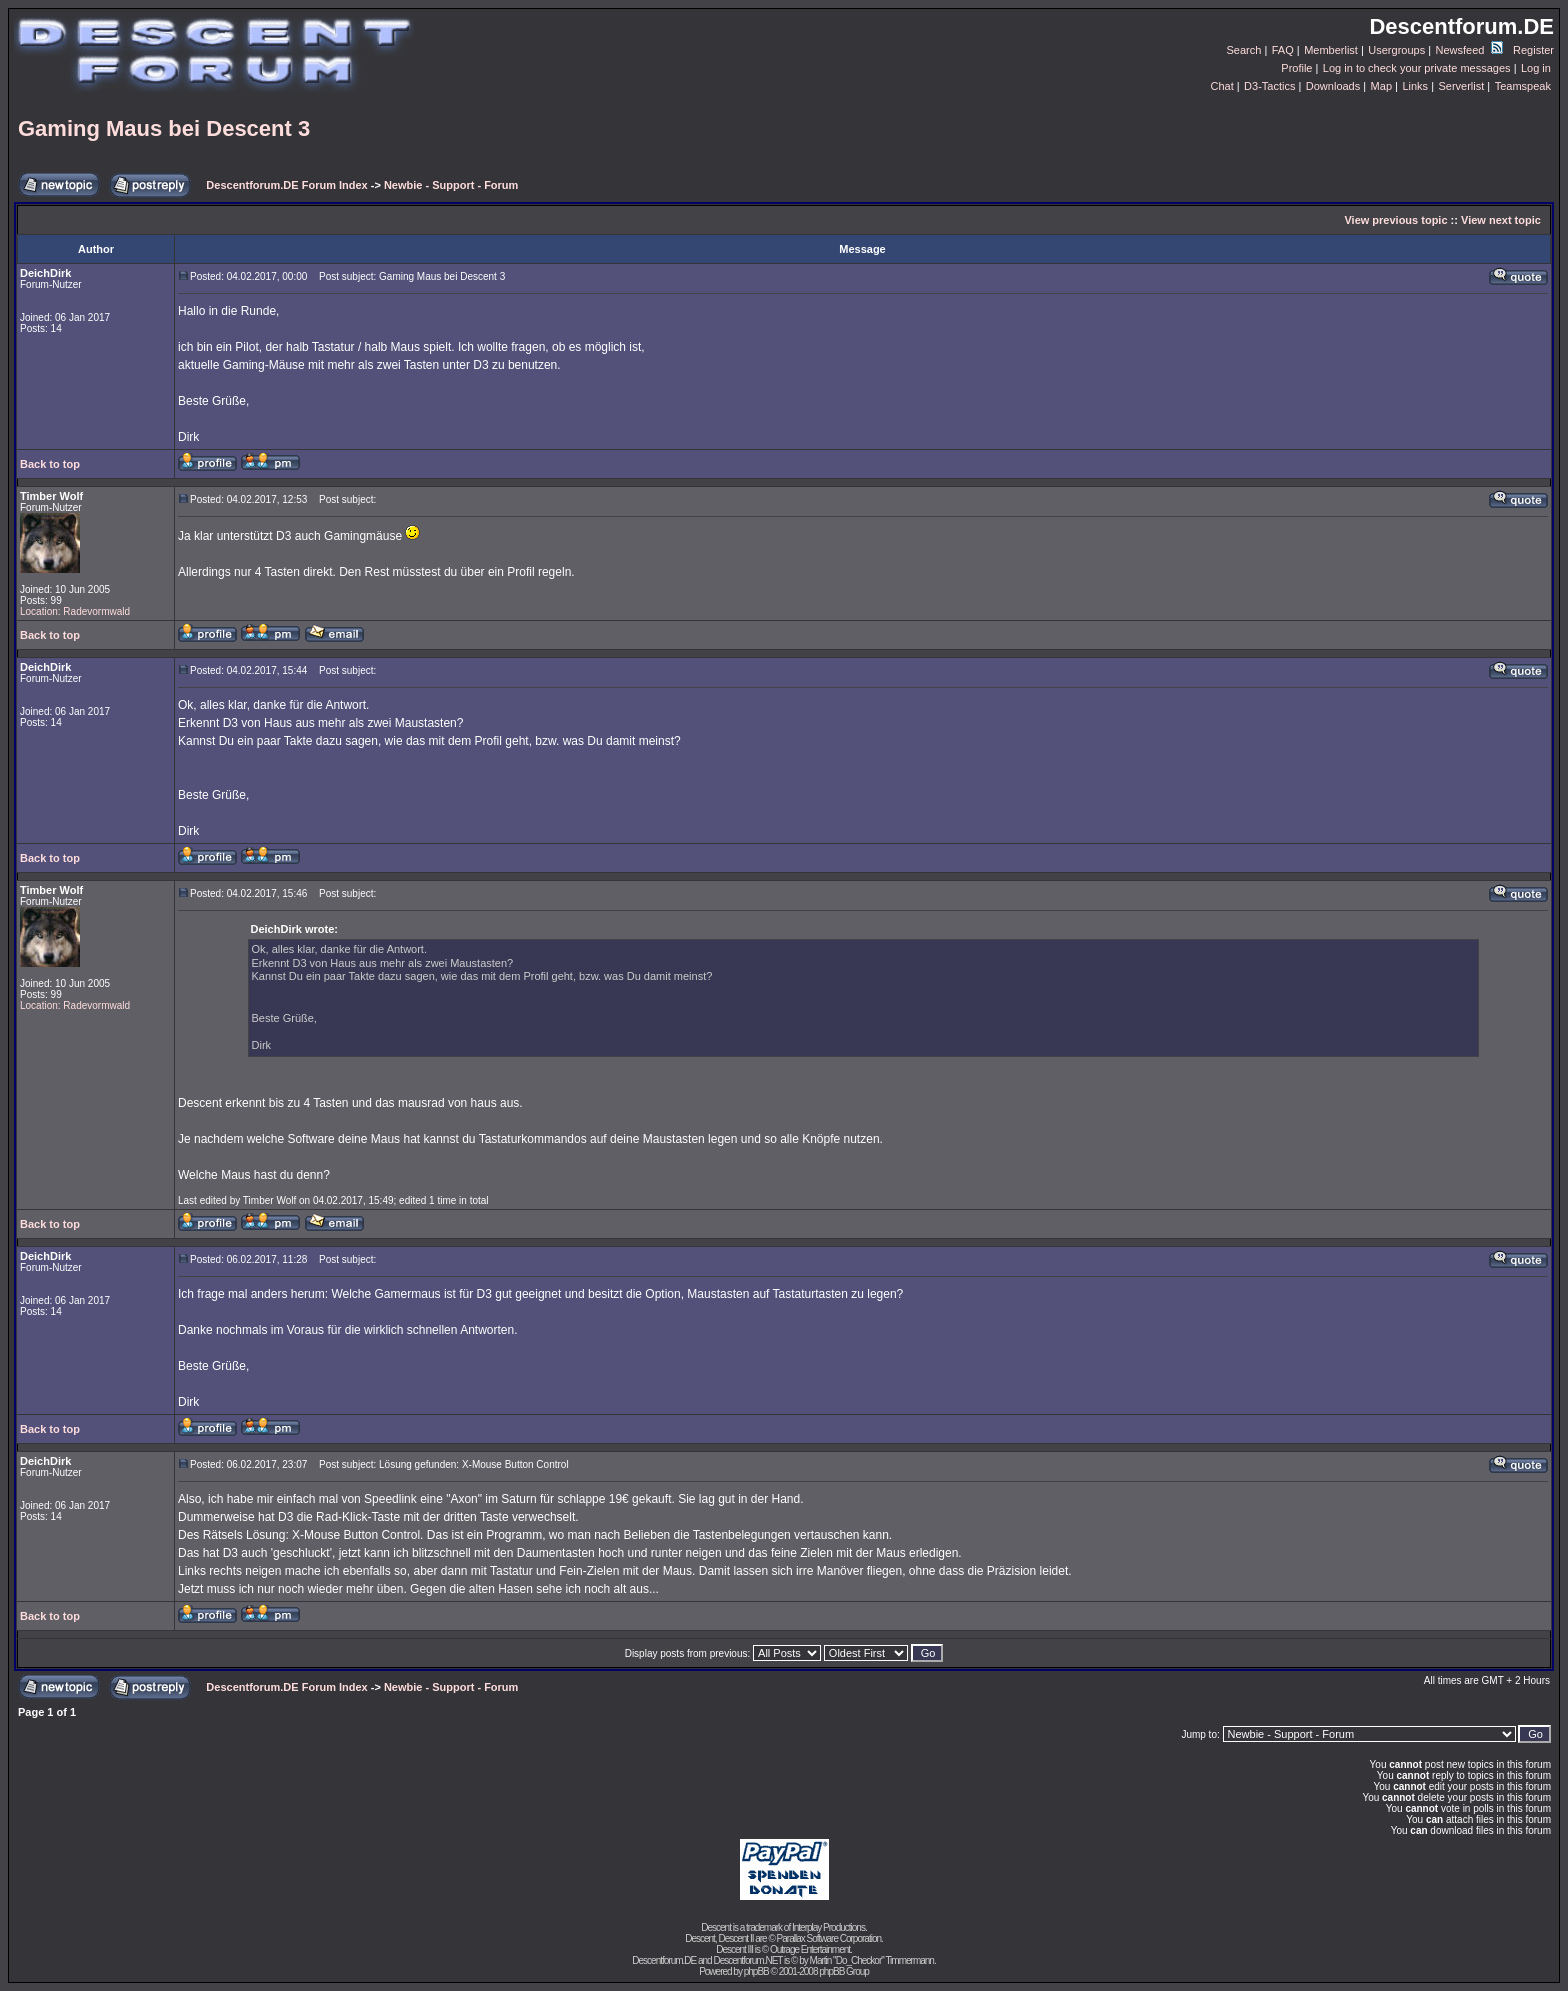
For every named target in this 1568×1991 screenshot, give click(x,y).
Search (1244, 50)
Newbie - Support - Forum (451, 185)
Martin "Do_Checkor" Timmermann (872, 1960)
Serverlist (1461, 86)
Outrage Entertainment (810, 1949)
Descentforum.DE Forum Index (286, 185)
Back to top (50, 464)
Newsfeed (1469, 50)
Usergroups (1396, 50)
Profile (1296, 68)
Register (1533, 50)
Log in (1536, 68)
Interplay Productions (828, 1927)
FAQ (1283, 50)
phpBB (756, 1971)
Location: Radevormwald (75, 611)
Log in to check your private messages (1417, 68)
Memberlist (1331, 50)
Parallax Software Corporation (829, 1938)
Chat (1221, 86)
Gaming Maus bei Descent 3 (164, 128)
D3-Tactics (1269, 86)
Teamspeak (1523, 86)
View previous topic (1395, 220)
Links (1415, 86)
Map (1381, 86)
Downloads (1333, 86)
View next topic (1501, 220)
